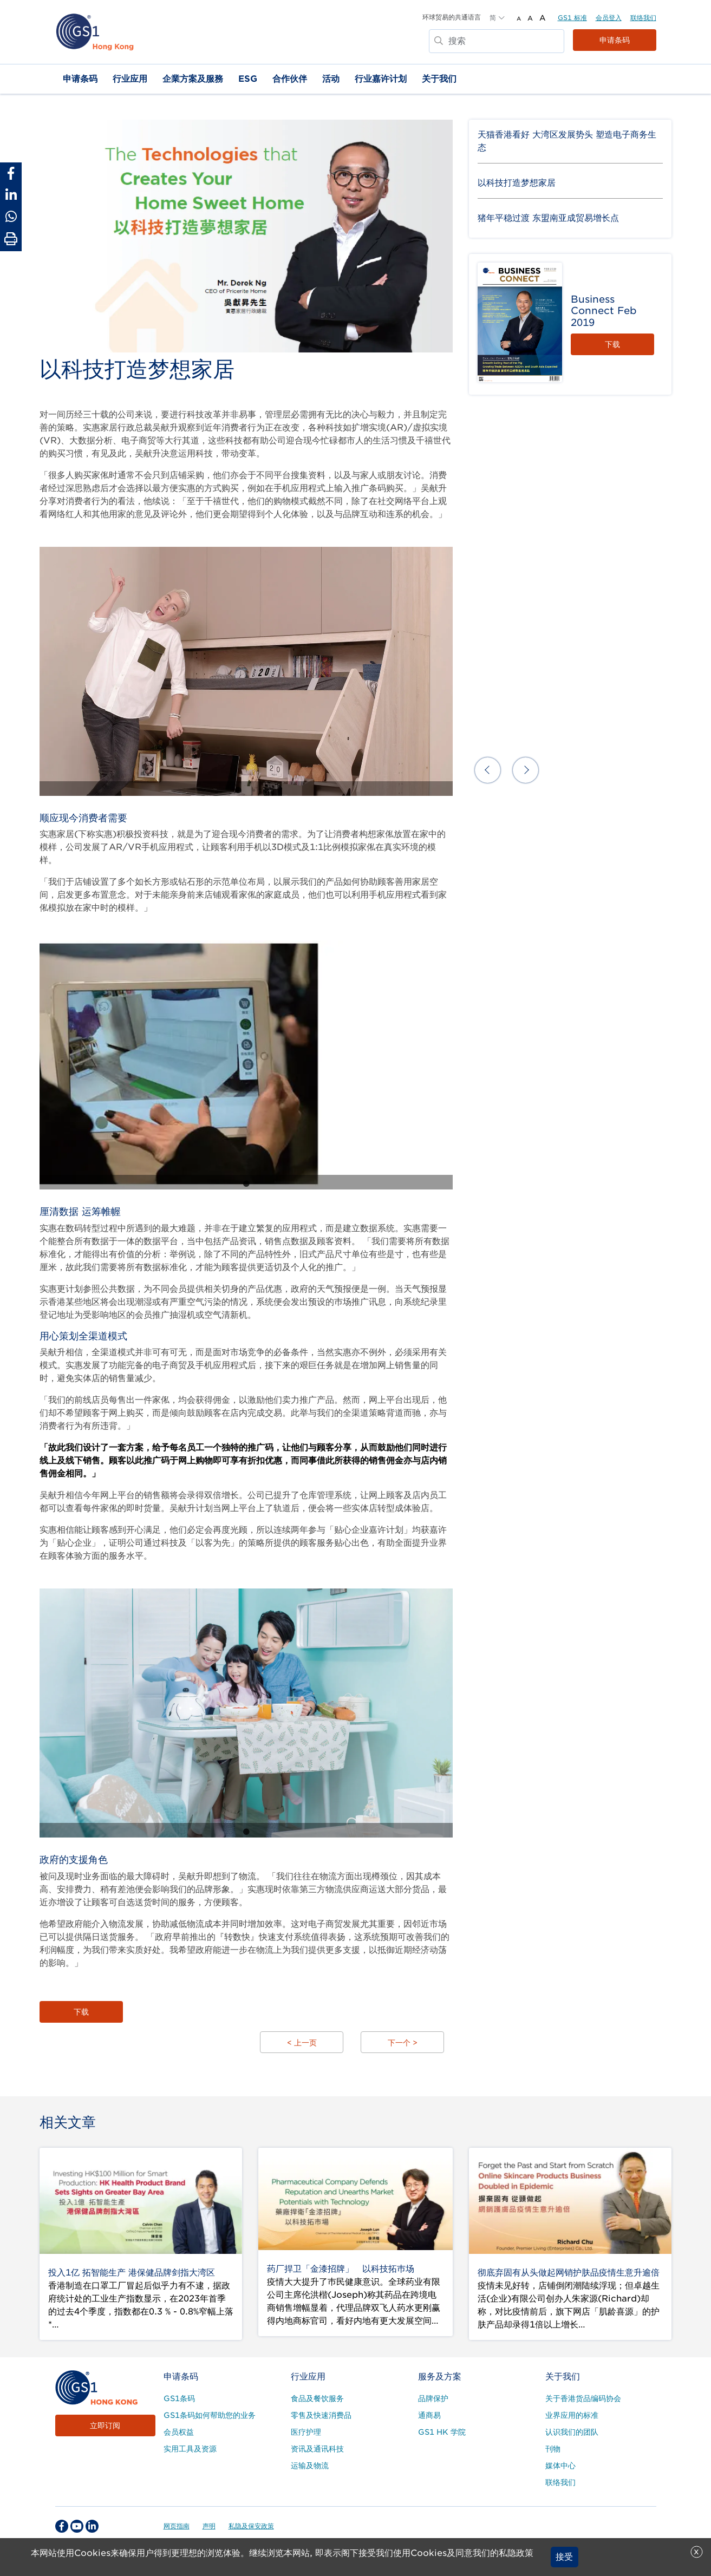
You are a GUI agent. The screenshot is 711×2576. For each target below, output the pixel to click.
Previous (487, 770)
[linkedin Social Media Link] (92, 2526)
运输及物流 (310, 2465)
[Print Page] (11, 239)
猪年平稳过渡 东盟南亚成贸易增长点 (548, 218)
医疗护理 (306, 2432)
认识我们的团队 (571, 2432)
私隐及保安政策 (251, 2526)
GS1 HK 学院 (442, 2432)
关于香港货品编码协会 (583, 2398)
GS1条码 (179, 2398)
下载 (81, 2012)
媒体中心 (560, 2465)
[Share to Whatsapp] (11, 216)
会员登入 (609, 18)
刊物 (552, 2448)
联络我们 (643, 18)
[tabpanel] (246, 671)
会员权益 (179, 2432)
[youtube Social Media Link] (76, 2526)
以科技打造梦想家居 (517, 183)
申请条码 (614, 40)
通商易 (429, 2415)
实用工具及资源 (190, 2448)
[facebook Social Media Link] (61, 2526)
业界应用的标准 (571, 2415)
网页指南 (177, 2526)
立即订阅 (105, 2425)
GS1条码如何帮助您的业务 (210, 2415)
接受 (564, 2557)
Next (525, 770)
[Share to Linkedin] (11, 195)
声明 (209, 2526)
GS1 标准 (572, 18)
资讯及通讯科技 (317, 2448)
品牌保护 (433, 2398)
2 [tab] (254, 790)
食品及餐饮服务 (317, 2398)
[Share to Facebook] (11, 173)
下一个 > (403, 2042)
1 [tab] (237, 790)
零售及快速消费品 (321, 2415)
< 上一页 (302, 2042)
